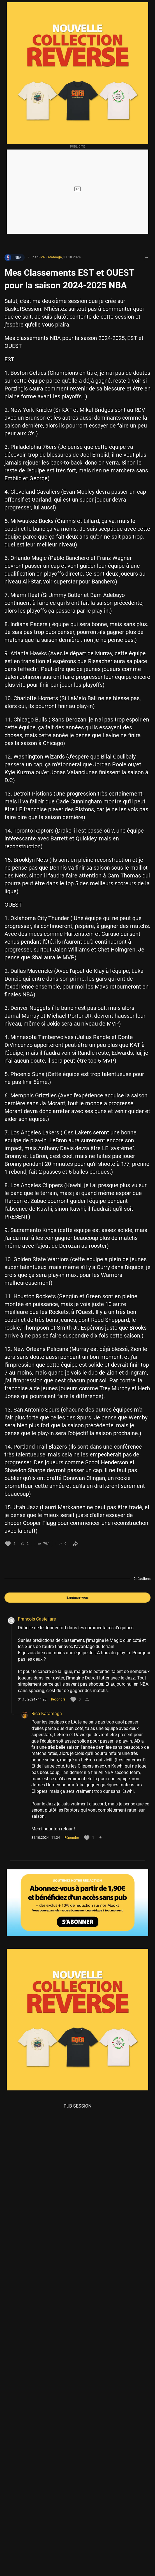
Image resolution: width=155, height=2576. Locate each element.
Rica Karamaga (46, 1713)
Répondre (58, 1699)
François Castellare (37, 1619)
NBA (12, 257)
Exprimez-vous (77, 1598)
